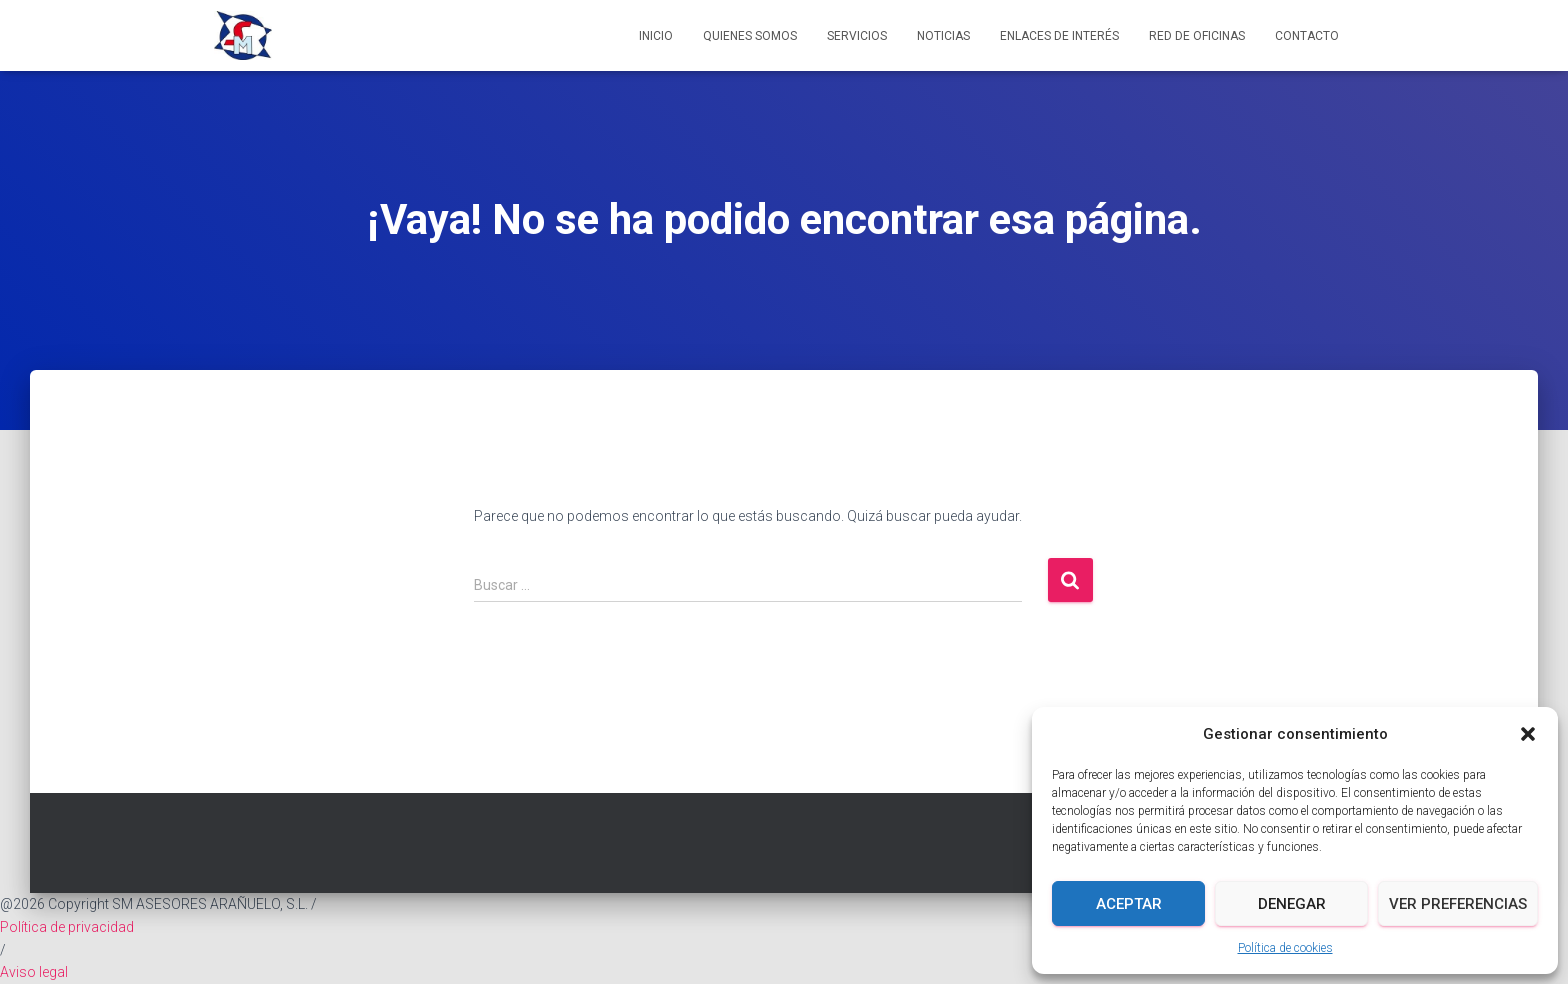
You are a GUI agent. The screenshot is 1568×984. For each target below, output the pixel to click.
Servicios (857, 36)
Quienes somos (750, 36)
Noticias (943, 36)
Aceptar (1129, 904)
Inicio (656, 36)
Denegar (1292, 904)
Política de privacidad (67, 927)
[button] (1528, 734)
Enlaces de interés (1059, 36)
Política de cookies (1285, 948)
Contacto (1307, 36)
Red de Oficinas (1197, 36)
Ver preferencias (1458, 904)
